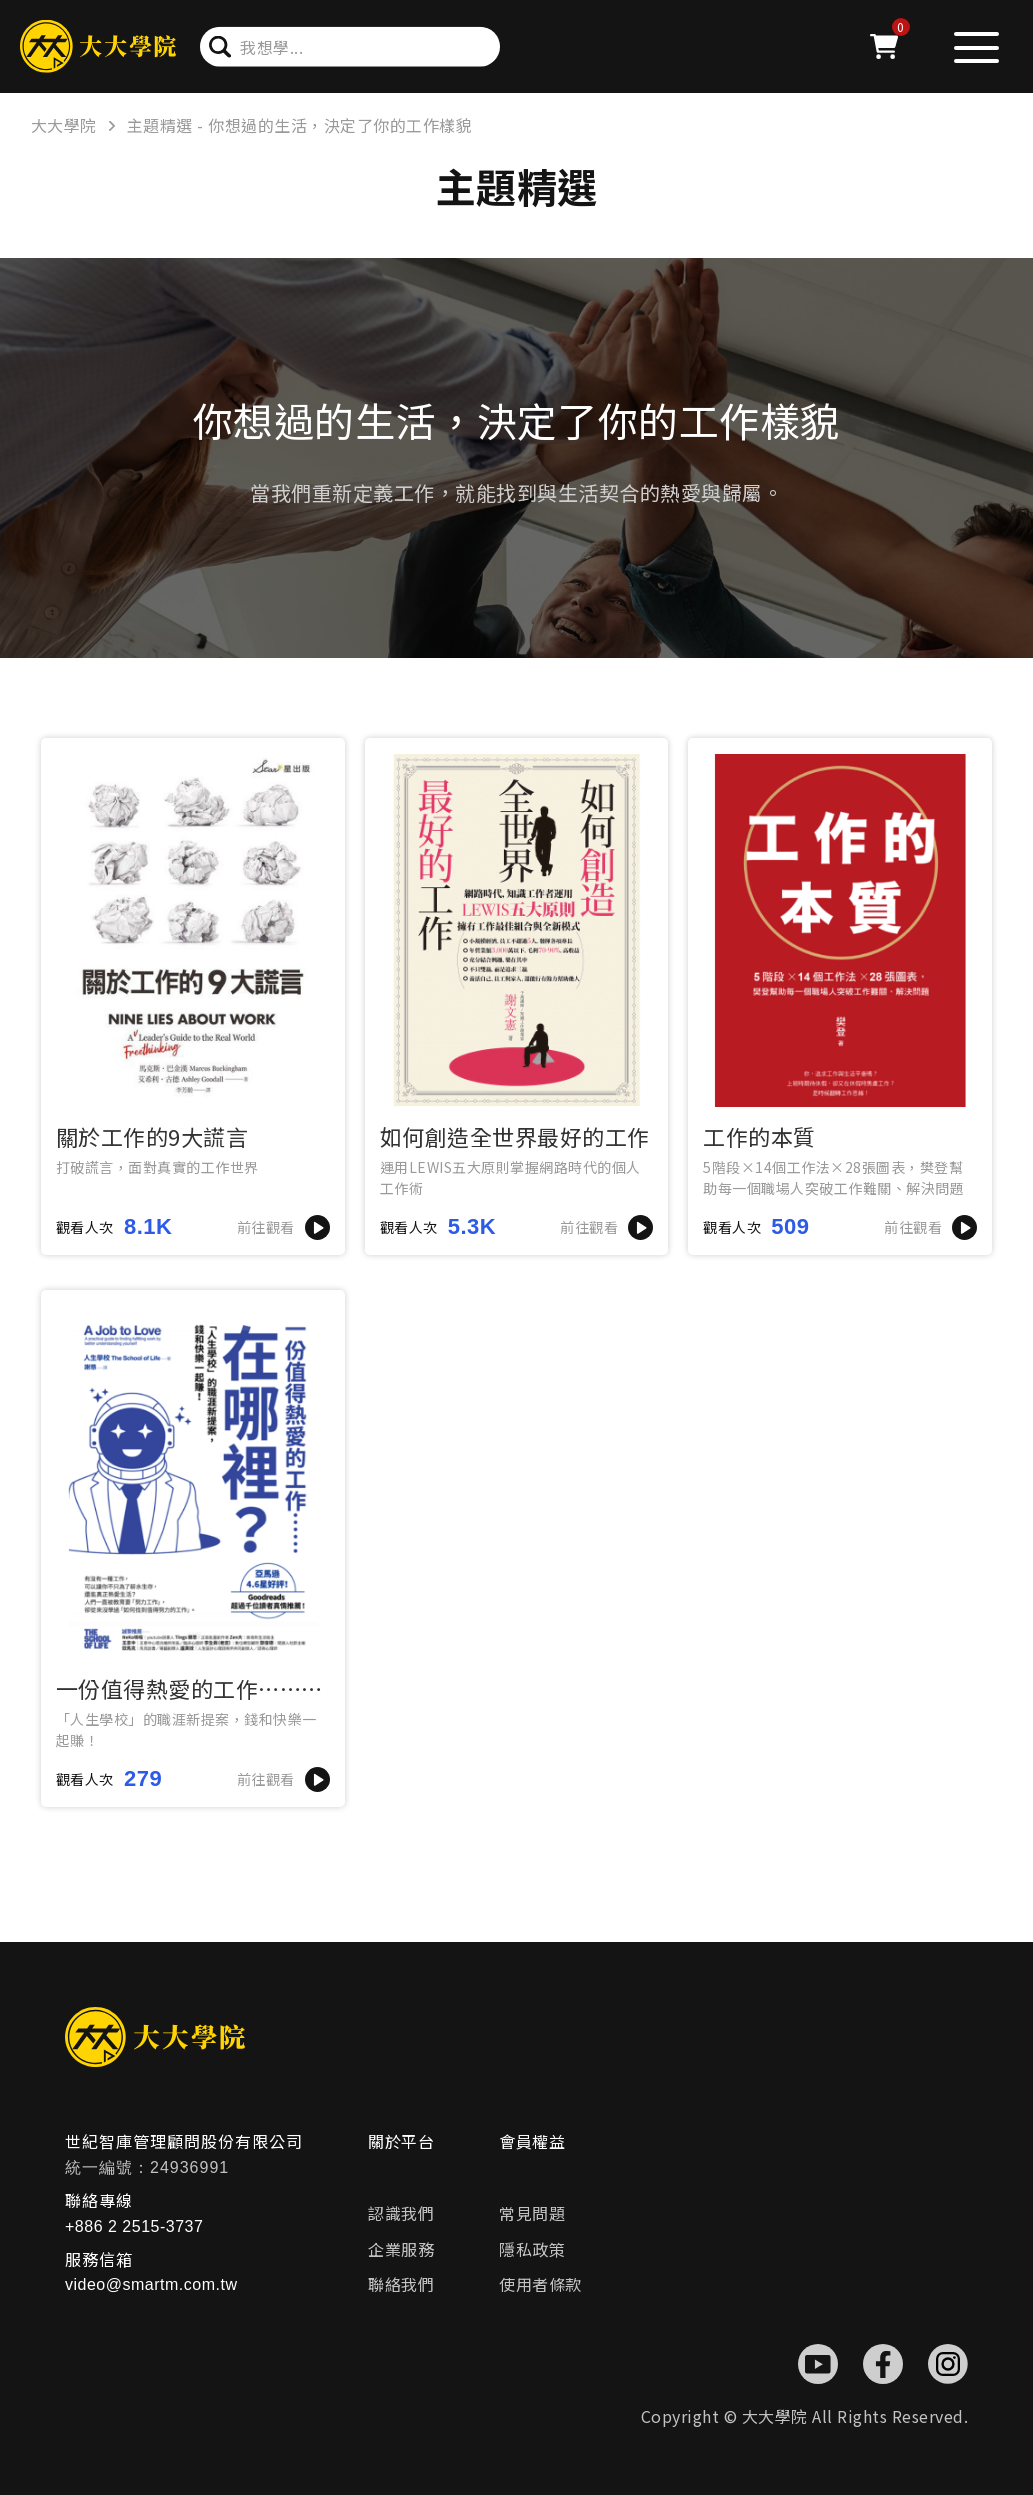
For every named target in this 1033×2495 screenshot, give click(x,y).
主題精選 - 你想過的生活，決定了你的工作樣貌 (300, 125)
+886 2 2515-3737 (134, 2226)
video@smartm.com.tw (151, 2284)
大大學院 (64, 125)
